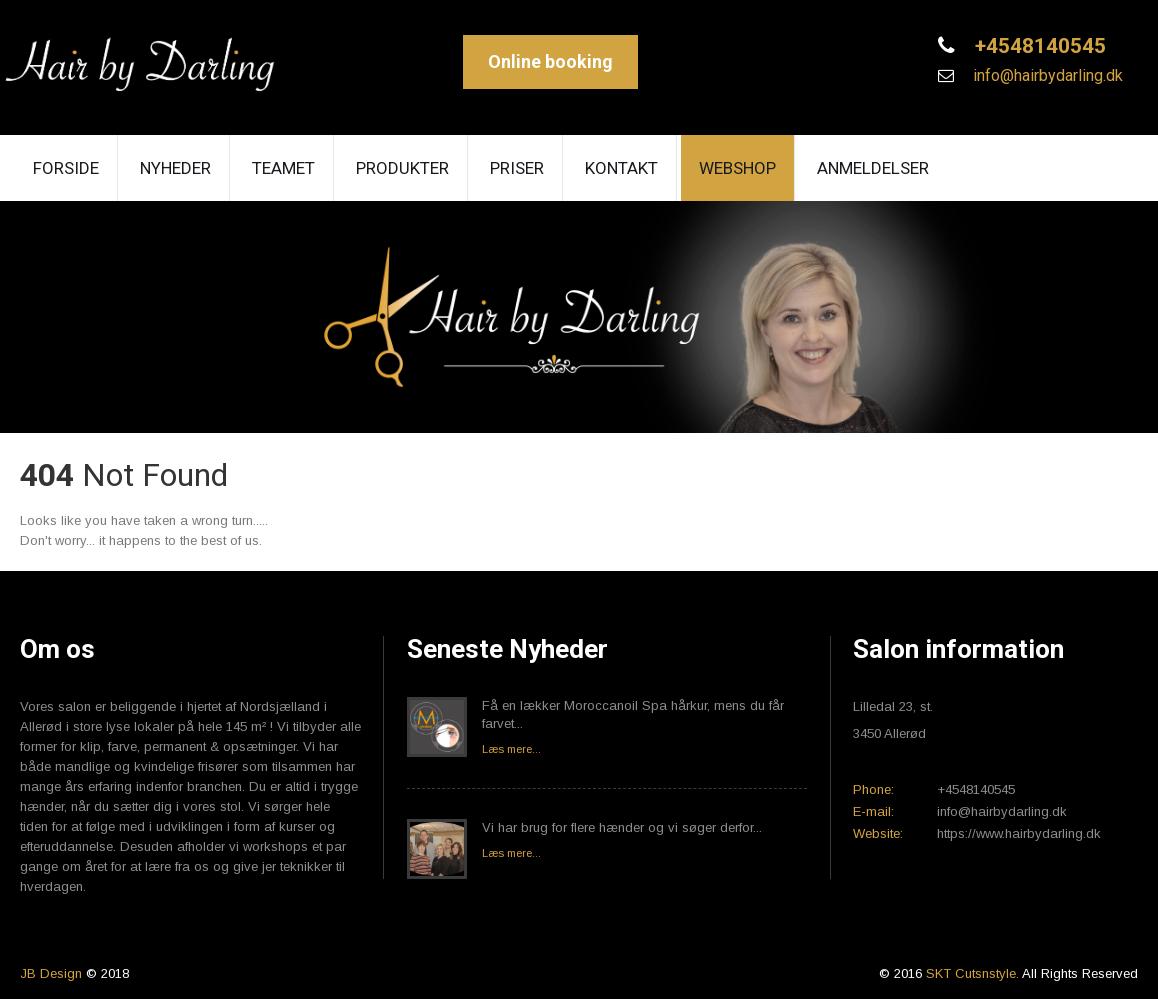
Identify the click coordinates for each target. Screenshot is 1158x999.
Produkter (402, 168)
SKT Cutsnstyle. (974, 973)
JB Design (51, 973)
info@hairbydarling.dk (1046, 75)
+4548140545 (1038, 46)
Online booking (550, 61)
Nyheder (175, 168)
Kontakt (621, 168)
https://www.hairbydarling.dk (1019, 833)
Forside (66, 168)
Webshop (737, 168)
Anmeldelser (873, 168)
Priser (517, 168)
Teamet (283, 168)
